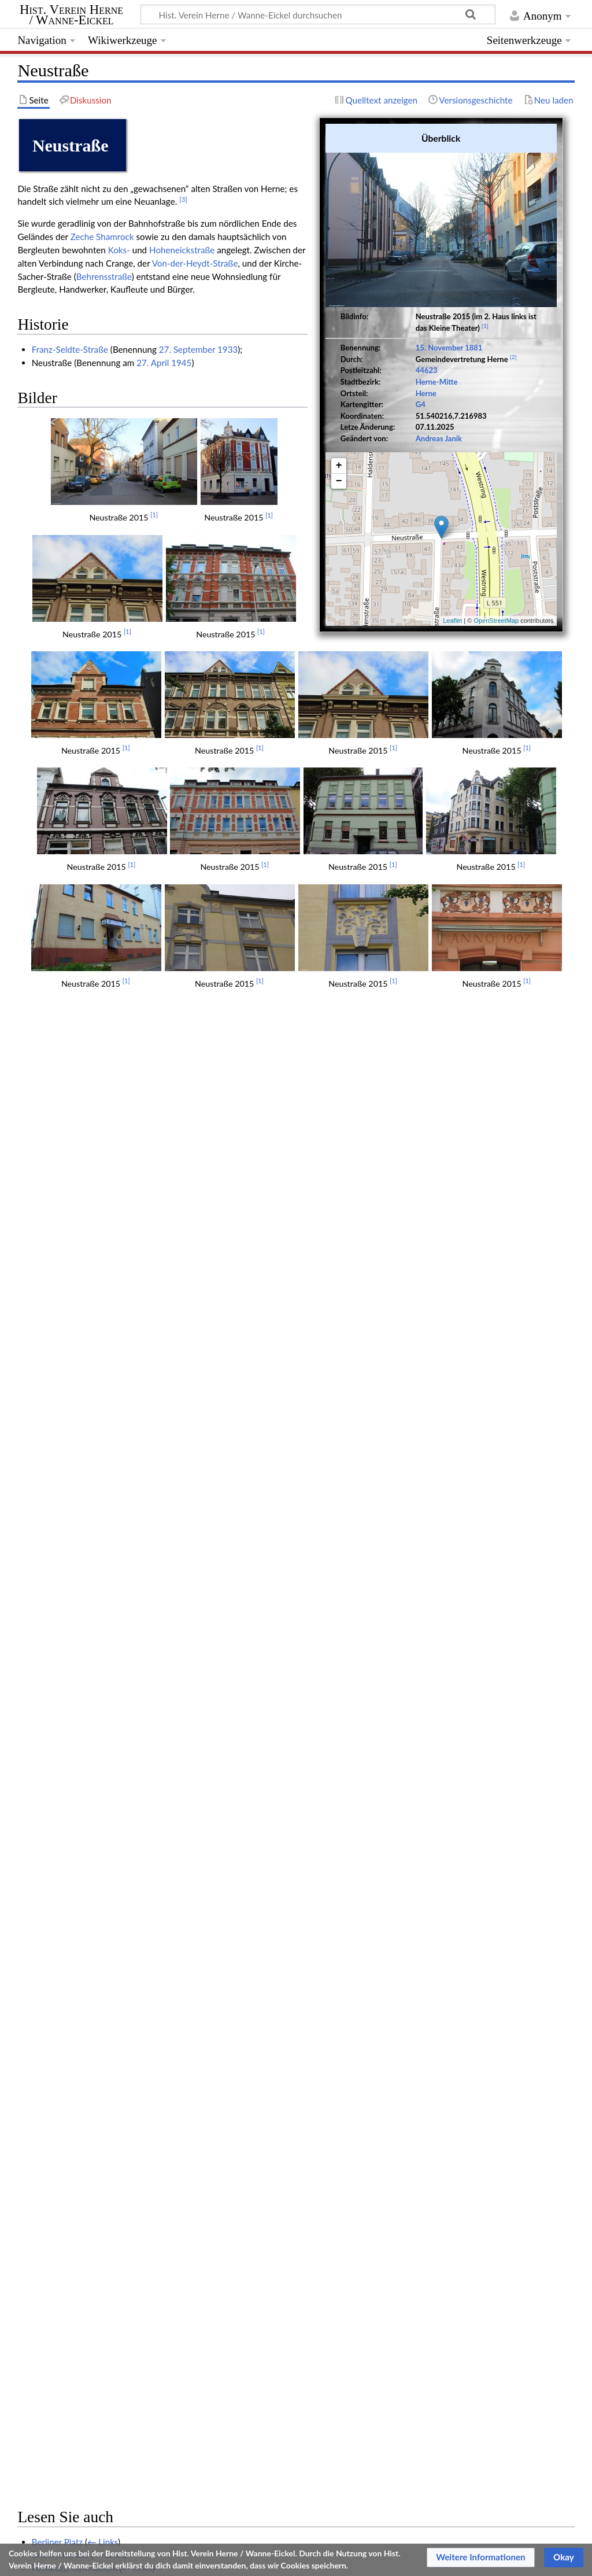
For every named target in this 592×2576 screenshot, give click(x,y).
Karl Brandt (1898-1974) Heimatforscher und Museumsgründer (153, 1376)
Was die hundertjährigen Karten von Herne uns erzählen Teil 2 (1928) (164, 1916)
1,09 (192, 2172)
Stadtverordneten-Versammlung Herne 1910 (117, 1982)
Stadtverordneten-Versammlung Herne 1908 (117, 1745)
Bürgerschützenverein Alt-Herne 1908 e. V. (114, 1771)
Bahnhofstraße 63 (66, 1825)
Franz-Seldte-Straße (70, 349)
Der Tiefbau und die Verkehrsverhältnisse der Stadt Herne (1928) (156, 1653)
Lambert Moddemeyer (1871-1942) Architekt (119, 1943)
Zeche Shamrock (102, 236)
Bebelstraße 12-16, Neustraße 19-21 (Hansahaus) (127, 1969)
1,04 (116, 2172)
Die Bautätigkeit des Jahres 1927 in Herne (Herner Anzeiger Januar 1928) (172, 1903)
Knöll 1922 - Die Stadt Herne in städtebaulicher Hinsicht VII (146, 1864)
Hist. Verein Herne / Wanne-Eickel (71, 15)
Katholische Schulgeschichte (86, 1877)
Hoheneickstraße (181, 250)
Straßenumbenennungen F (83, 1587)
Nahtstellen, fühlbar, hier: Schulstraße (104, 1693)
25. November (59, 1534)
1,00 (56, 2172)
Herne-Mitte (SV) (132, 2272)
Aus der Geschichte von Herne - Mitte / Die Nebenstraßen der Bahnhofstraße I (183, 1600)
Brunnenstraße (60, 1323)
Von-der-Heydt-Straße (195, 263)
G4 (421, 404)
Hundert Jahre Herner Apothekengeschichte (116, 1719)
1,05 (131, 2172)
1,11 (223, 2172)
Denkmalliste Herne (70, 1705)
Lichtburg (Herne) (65, 1574)
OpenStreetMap (496, 620)
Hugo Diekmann (63, 2022)
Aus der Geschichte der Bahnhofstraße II (109, 1508)
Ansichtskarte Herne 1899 (82, 1521)
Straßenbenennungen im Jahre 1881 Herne (114, 1851)
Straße (78, 2272)
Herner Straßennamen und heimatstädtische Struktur (133, 1547)
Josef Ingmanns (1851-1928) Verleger (104, 1996)
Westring (49, 1429)
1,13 (253, 2172)
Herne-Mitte (437, 381)
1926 (42, 1442)
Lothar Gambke (61, 1890)
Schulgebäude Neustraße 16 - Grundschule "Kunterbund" (141, 1732)
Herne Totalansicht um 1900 (86, 2101)
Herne (426, 393)
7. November (57, 1666)
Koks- (119, 250)
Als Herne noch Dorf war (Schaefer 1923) (111, 2009)
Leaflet (452, 620)
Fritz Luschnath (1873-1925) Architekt (105, 1930)
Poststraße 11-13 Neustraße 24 (93, 2075)
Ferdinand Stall (60, 2062)
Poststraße (52, 1402)
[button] (481, 2557)
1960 (42, 1468)
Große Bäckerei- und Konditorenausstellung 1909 (127, 2114)
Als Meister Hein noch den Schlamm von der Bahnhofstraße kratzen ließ (170, 2088)
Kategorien (38, 2272)
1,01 (71, 2172)
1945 (181, 362)
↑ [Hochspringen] (43, 2188)
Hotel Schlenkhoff (66, 1416)
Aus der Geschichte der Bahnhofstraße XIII (113, 1627)
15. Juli (45, 1639)
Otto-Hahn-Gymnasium (77, 1350)
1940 (42, 1495)
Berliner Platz (57, 1310)
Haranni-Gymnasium (71, 1363)
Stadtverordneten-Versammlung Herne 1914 (117, 1837)
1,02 (86, 2172)
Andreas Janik (439, 438)
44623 (427, 370)
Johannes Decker (65, 1798)
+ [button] (339, 466)
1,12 (238, 2172)
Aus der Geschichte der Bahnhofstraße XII (112, 1613)
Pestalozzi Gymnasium (74, 1336)
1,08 (177, 2172)
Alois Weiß (52, 1561)
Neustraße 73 (58, 2035)
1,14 (268, 2172)
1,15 (284, 2172)
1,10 (208, 2172)
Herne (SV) (195, 2272)
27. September (187, 349)
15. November (439, 347)
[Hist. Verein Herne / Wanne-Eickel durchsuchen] (318, 14)
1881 (473, 347)
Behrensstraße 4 (63, 2048)
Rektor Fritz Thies (65, 1956)
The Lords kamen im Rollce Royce (96, 1785)
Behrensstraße (104, 276)
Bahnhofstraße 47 (66, 1811)
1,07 (162, 2172)
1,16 (299, 2172)
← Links (102, 1310)
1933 (227, 349)
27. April (152, 362)
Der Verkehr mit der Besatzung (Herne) (106, 1455)
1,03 (101, 2172)
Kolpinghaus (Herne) (70, 1389)
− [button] (339, 481)
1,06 (146, 2172)
